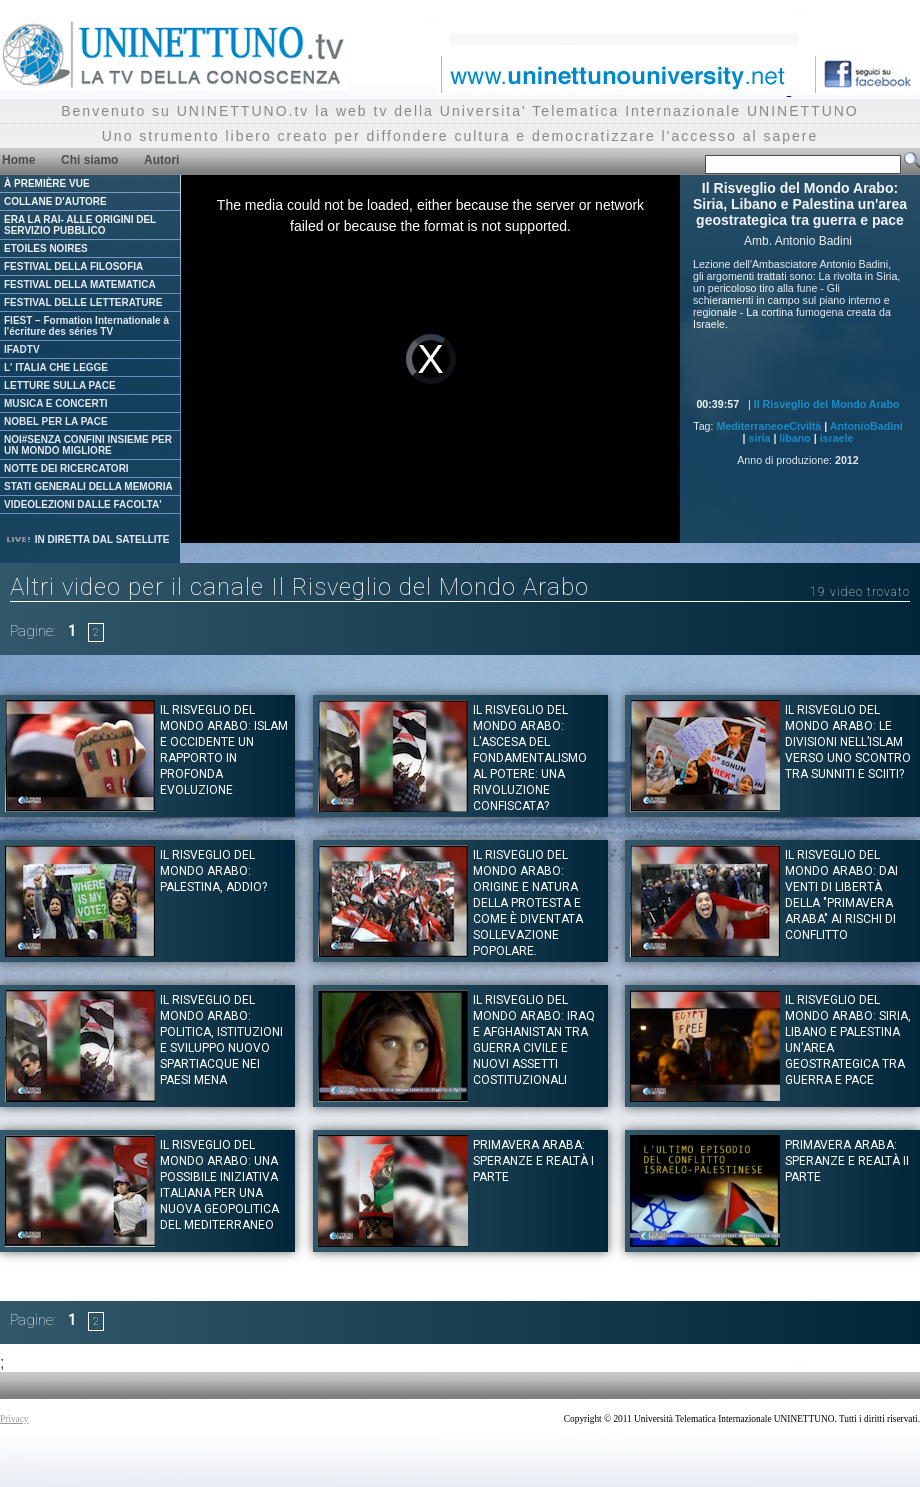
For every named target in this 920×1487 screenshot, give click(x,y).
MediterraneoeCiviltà (768, 426)
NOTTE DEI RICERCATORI (66, 468)
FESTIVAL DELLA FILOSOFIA (73, 266)
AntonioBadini (866, 426)
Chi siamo (89, 160)
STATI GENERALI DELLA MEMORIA (88, 486)
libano (794, 438)
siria (760, 438)
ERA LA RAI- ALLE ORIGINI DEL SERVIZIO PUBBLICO (80, 225)
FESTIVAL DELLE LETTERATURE (83, 302)
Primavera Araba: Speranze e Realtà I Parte (533, 1161)
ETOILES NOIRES (46, 248)
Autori (161, 160)
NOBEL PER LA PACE (56, 421)
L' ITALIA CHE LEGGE (56, 367)
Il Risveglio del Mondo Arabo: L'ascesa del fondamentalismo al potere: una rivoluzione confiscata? (530, 758)
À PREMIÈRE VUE (47, 183)
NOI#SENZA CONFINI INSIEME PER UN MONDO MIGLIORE (88, 445)
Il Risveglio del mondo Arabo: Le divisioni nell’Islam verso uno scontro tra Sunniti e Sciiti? (848, 742)
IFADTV (22, 349)
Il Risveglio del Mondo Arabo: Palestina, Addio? (213, 871)
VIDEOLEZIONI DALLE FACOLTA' (83, 504)
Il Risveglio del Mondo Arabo (827, 404)
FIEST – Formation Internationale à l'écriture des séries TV (86, 326)
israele (837, 438)
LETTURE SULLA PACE (60, 385)
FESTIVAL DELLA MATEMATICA (80, 284)
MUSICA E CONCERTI (56, 403)
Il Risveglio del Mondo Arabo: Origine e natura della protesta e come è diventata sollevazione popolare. (528, 903)
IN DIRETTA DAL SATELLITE (87, 539)
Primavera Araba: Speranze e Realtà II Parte (847, 1161)
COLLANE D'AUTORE (55, 201)
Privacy (14, 1419)
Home (18, 160)
